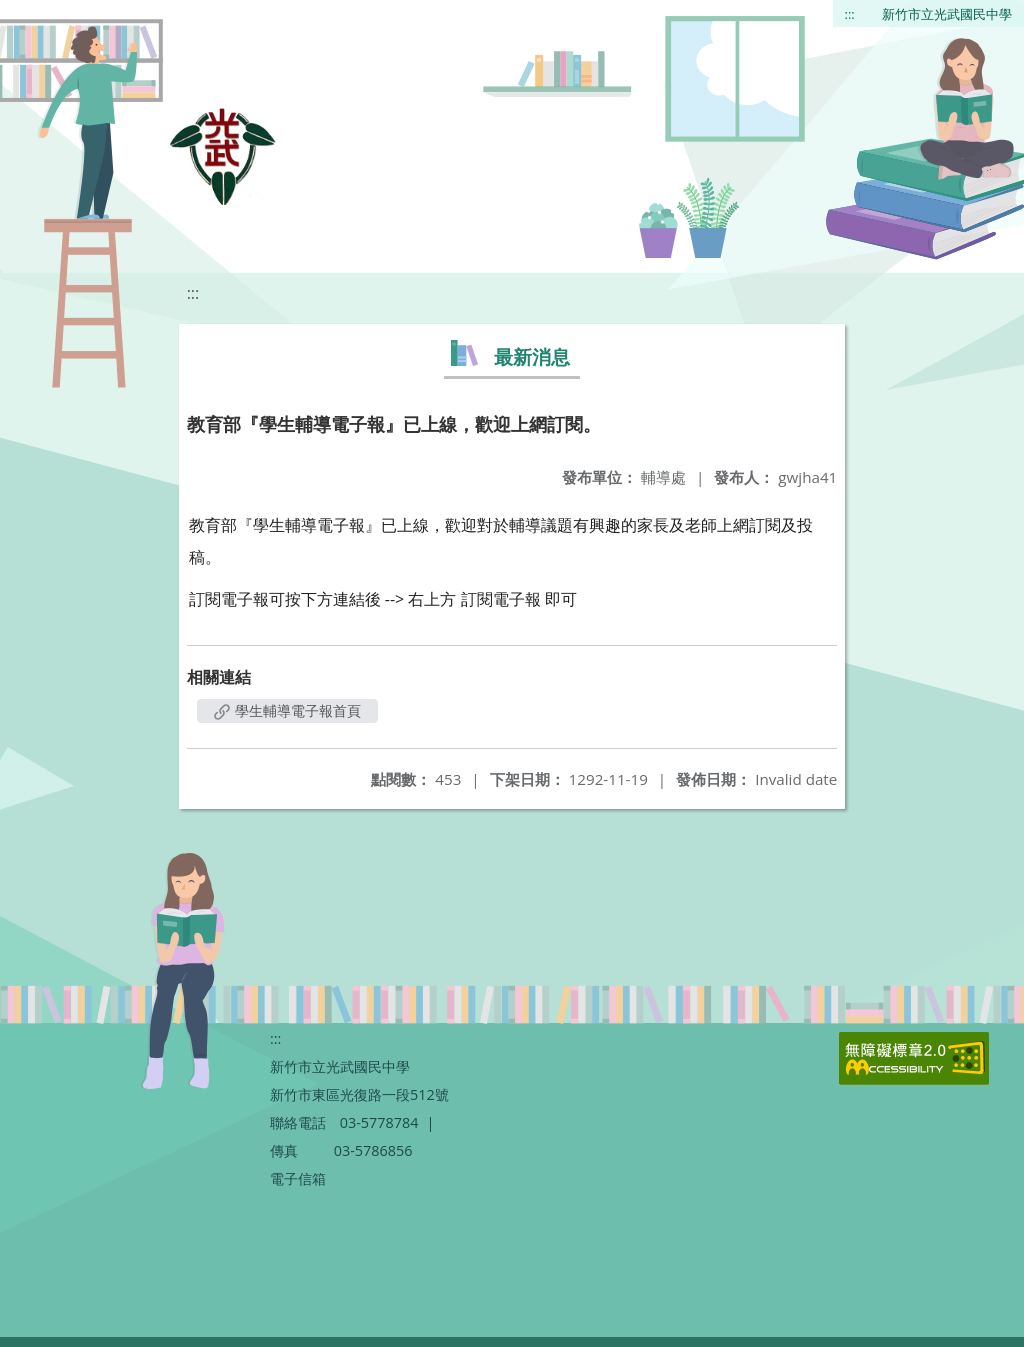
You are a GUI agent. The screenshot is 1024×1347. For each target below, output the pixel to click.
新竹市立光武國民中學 (947, 14)
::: (850, 14)
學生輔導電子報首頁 (288, 710)
